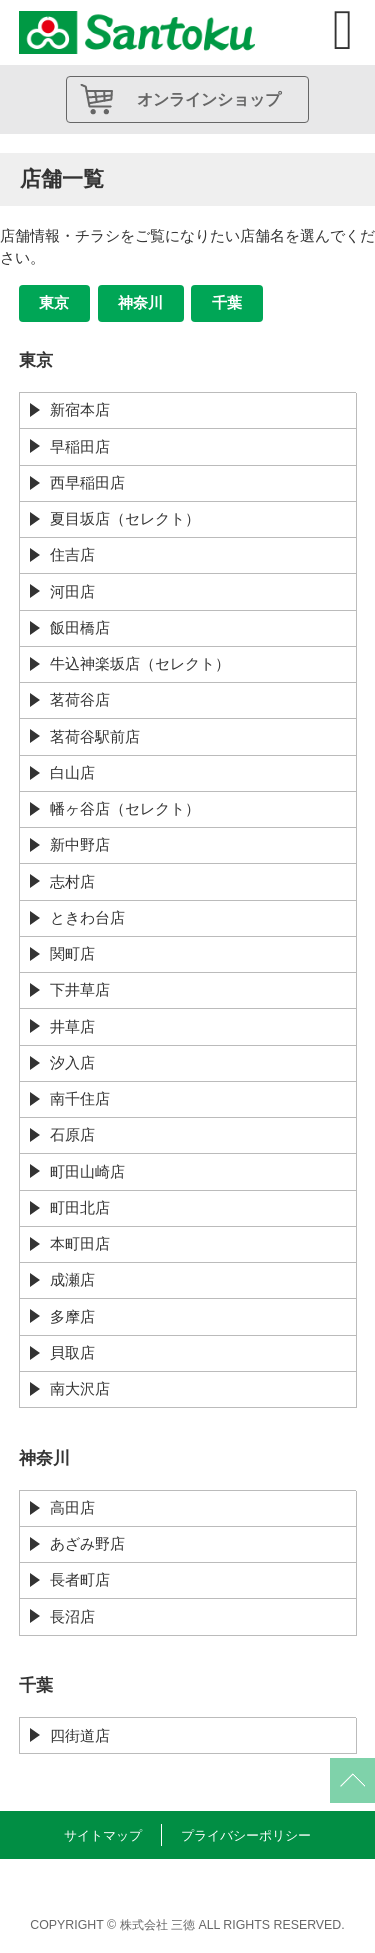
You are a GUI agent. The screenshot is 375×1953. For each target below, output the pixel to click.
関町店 (72, 953)
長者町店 (80, 1579)
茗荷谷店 (80, 699)
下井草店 (80, 989)
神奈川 (140, 302)
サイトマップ (103, 1835)
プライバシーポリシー (246, 1835)
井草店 (72, 1026)
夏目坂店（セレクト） (125, 518)
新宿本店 (80, 409)
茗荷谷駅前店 (95, 736)
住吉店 (72, 554)
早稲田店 (80, 446)
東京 (54, 302)
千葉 (227, 302)
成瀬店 (72, 1279)
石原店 (72, 1134)
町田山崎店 (87, 1171)
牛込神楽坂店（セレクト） (140, 663)
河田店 (72, 591)
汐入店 (72, 1062)
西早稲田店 (87, 482)
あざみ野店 (87, 1543)
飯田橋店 (80, 627)
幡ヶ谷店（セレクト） (125, 808)
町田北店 (80, 1207)
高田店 (72, 1507)
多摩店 (72, 1316)
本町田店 (80, 1243)
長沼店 (72, 1616)
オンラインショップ (209, 99)
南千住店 (80, 1098)
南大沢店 (80, 1388)
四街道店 (80, 1735)
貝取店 (72, 1352)
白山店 (72, 772)
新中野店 (80, 844)
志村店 (72, 881)
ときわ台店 (87, 917)
